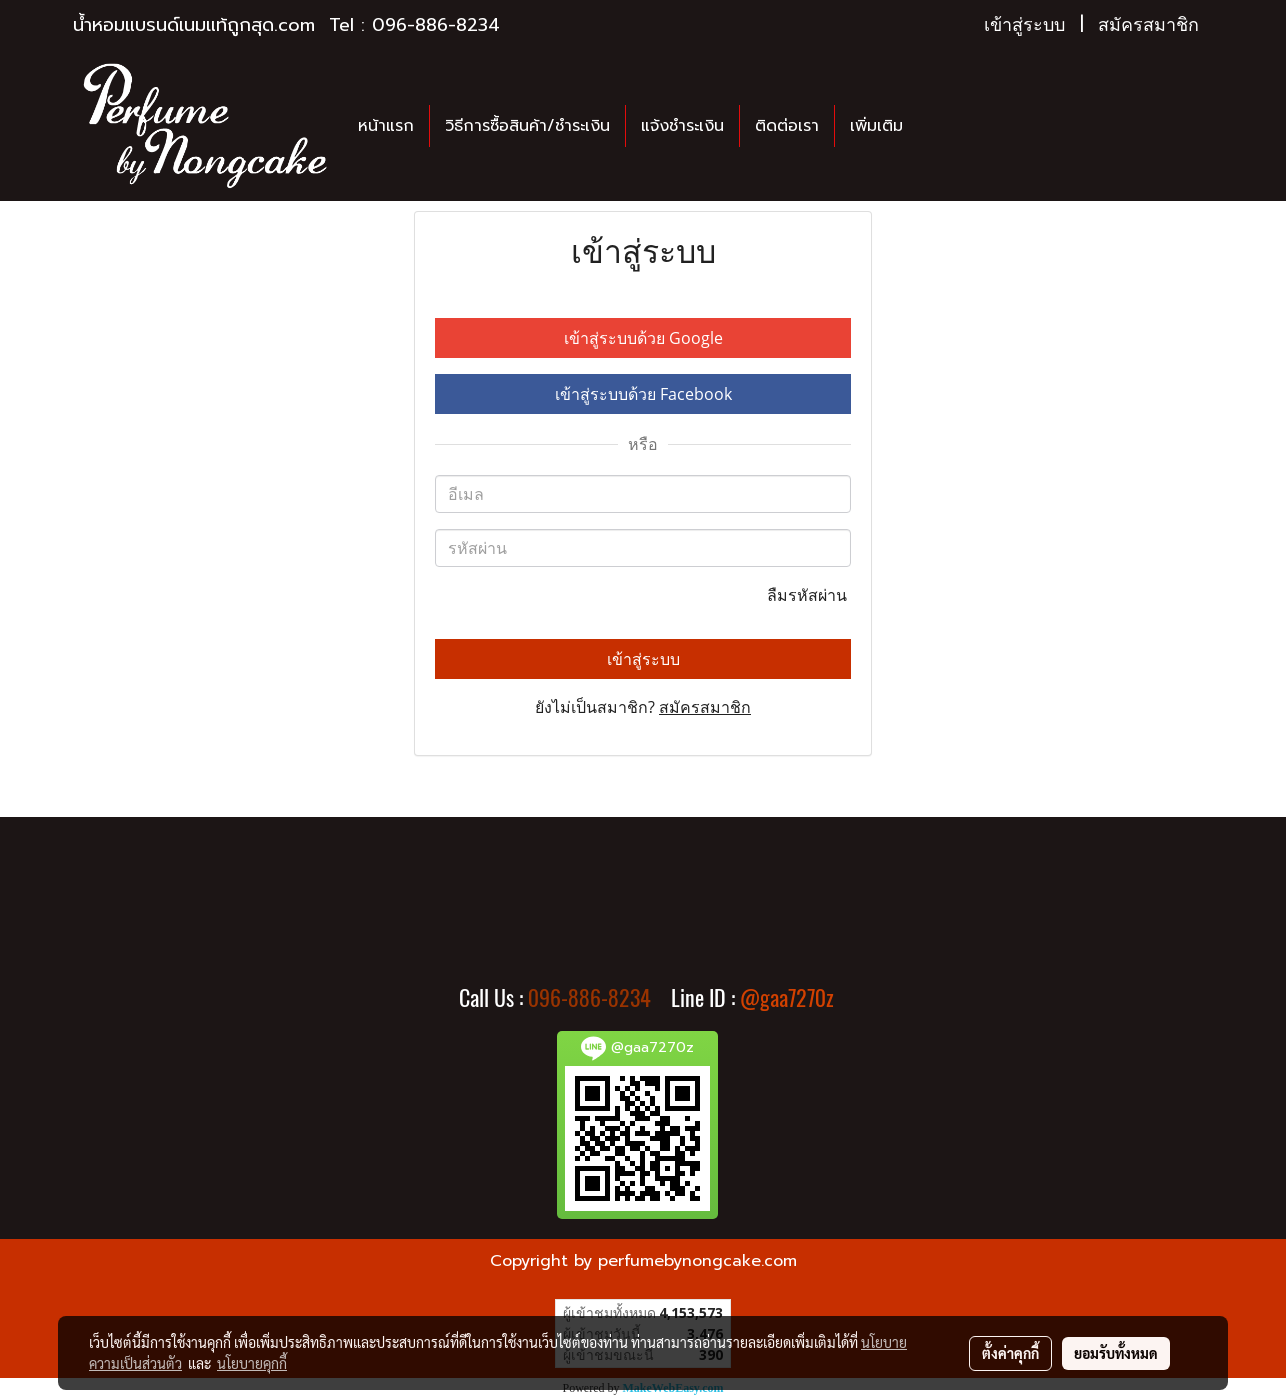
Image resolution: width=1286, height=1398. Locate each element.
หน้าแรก (386, 126)
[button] (936, 126)
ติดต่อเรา (787, 126)
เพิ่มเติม (876, 126)
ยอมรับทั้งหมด (1116, 1353)
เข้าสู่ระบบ (1024, 25)
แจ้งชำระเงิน (682, 126)
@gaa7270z (787, 998)
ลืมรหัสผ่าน (809, 595)
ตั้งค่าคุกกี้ (1010, 1353)
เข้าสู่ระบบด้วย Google (643, 338)
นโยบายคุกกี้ (252, 1363)
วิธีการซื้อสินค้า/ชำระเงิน (527, 126)
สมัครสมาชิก (1148, 25)
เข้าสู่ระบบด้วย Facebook (643, 394)
